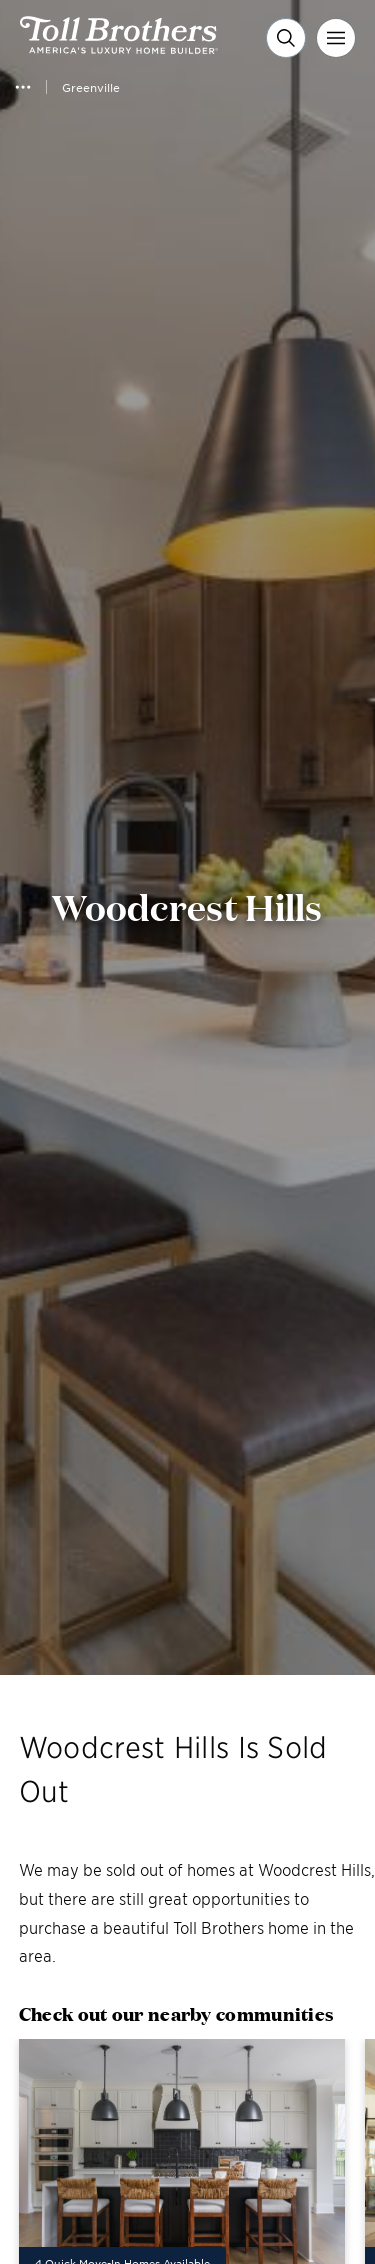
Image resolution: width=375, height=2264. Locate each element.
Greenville (91, 87)
